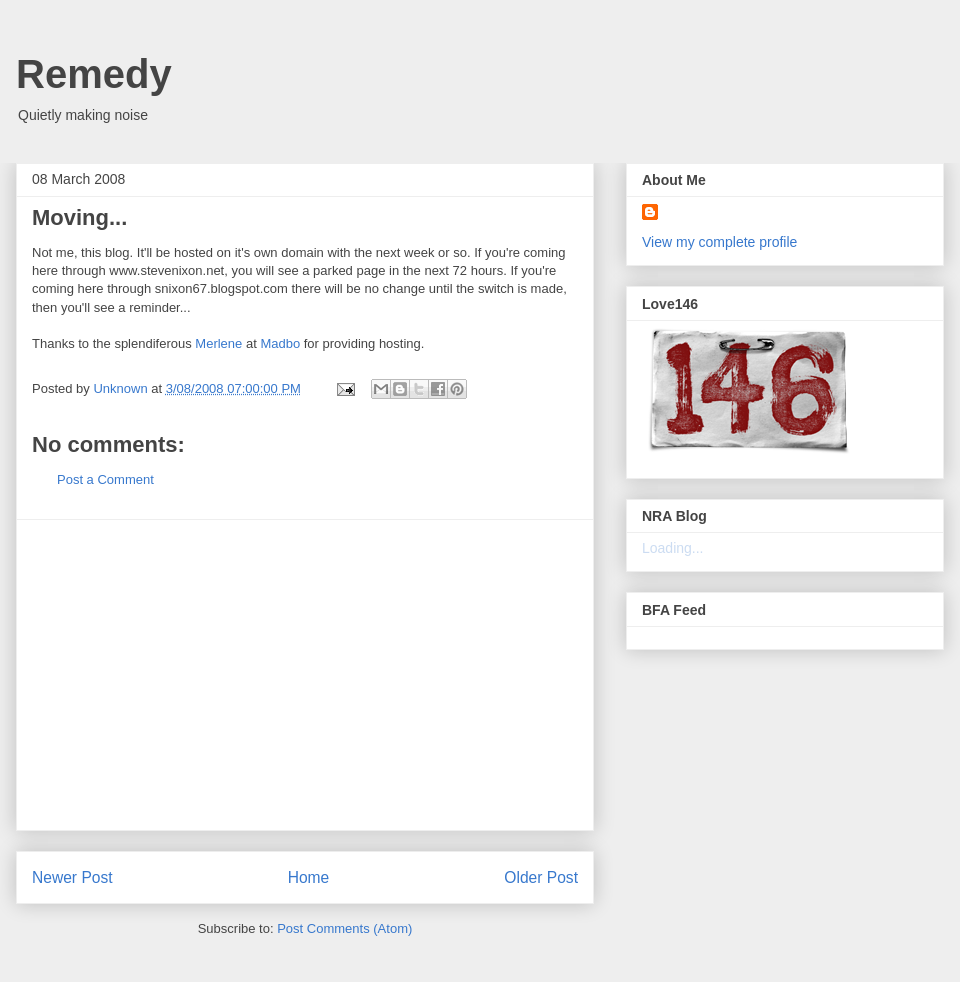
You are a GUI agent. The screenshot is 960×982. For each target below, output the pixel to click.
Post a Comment (105, 479)
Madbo (280, 343)
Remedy (94, 74)
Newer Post (72, 877)
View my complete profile (719, 242)
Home (309, 877)
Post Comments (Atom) (344, 928)
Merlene (218, 343)
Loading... (673, 548)
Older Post (541, 877)
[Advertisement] (305, 675)
